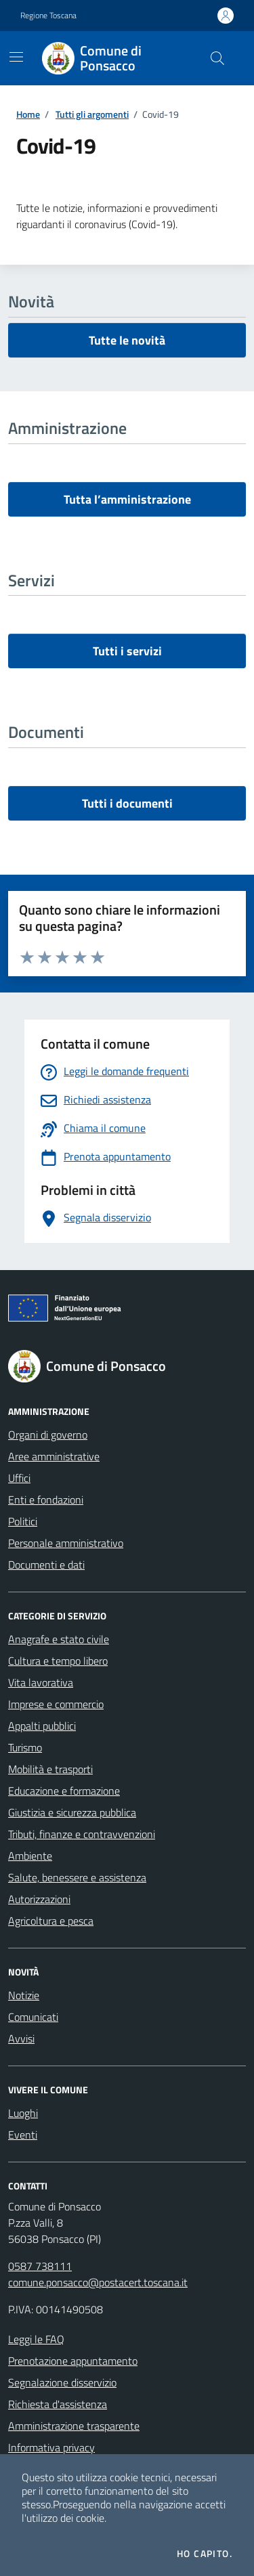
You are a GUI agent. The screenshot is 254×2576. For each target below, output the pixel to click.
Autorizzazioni (39, 1899)
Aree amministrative (54, 1456)
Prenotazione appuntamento (72, 2361)
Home (28, 114)
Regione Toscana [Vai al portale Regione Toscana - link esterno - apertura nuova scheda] (48, 15)
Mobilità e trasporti (50, 1769)
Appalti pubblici (42, 1726)
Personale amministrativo (65, 1543)
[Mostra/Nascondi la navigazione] (16, 57)
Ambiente (30, 1856)
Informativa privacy (51, 2447)
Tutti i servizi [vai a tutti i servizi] (127, 651)
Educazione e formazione (64, 1791)
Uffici (19, 1478)
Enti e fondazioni (45, 1499)
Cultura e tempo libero (58, 1661)
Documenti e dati (46, 1564)
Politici (22, 1521)
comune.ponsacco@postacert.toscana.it (98, 2282)
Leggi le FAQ (36, 2339)
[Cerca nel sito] (217, 58)
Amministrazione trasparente (74, 2426)
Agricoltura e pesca (50, 1921)
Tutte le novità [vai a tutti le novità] (127, 340)
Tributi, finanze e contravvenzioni (81, 1834)
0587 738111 (40, 2266)
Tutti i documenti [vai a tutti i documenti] (127, 803)
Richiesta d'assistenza (57, 2404)
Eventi (22, 2134)
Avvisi (21, 2038)
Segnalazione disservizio (62, 2382)
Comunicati (33, 2017)
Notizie (23, 1995)
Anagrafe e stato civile (58, 1639)
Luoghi (23, 2113)
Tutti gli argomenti (92, 114)
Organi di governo (47, 1434)
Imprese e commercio (56, 1704)
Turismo (25, 1747)
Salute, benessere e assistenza (77, 1877)
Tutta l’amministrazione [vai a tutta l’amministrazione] (127, 499)
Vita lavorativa (40, 1682)
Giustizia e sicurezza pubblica (72, 1812)
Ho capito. (204, 2553)
